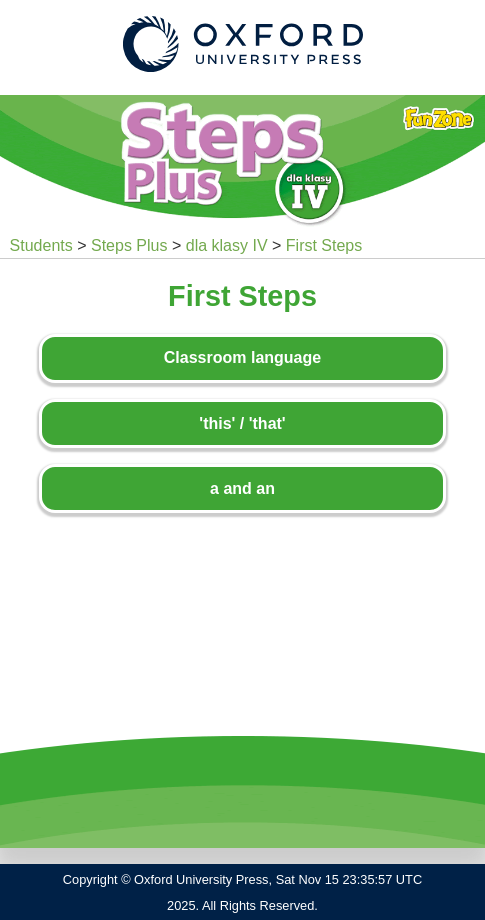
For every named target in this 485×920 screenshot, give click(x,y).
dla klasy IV (227, 245)
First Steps (324, 245)
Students (41, 245)
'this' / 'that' (242, 423)
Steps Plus (129, 245)
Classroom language (242, 357)
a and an (242, 488)
